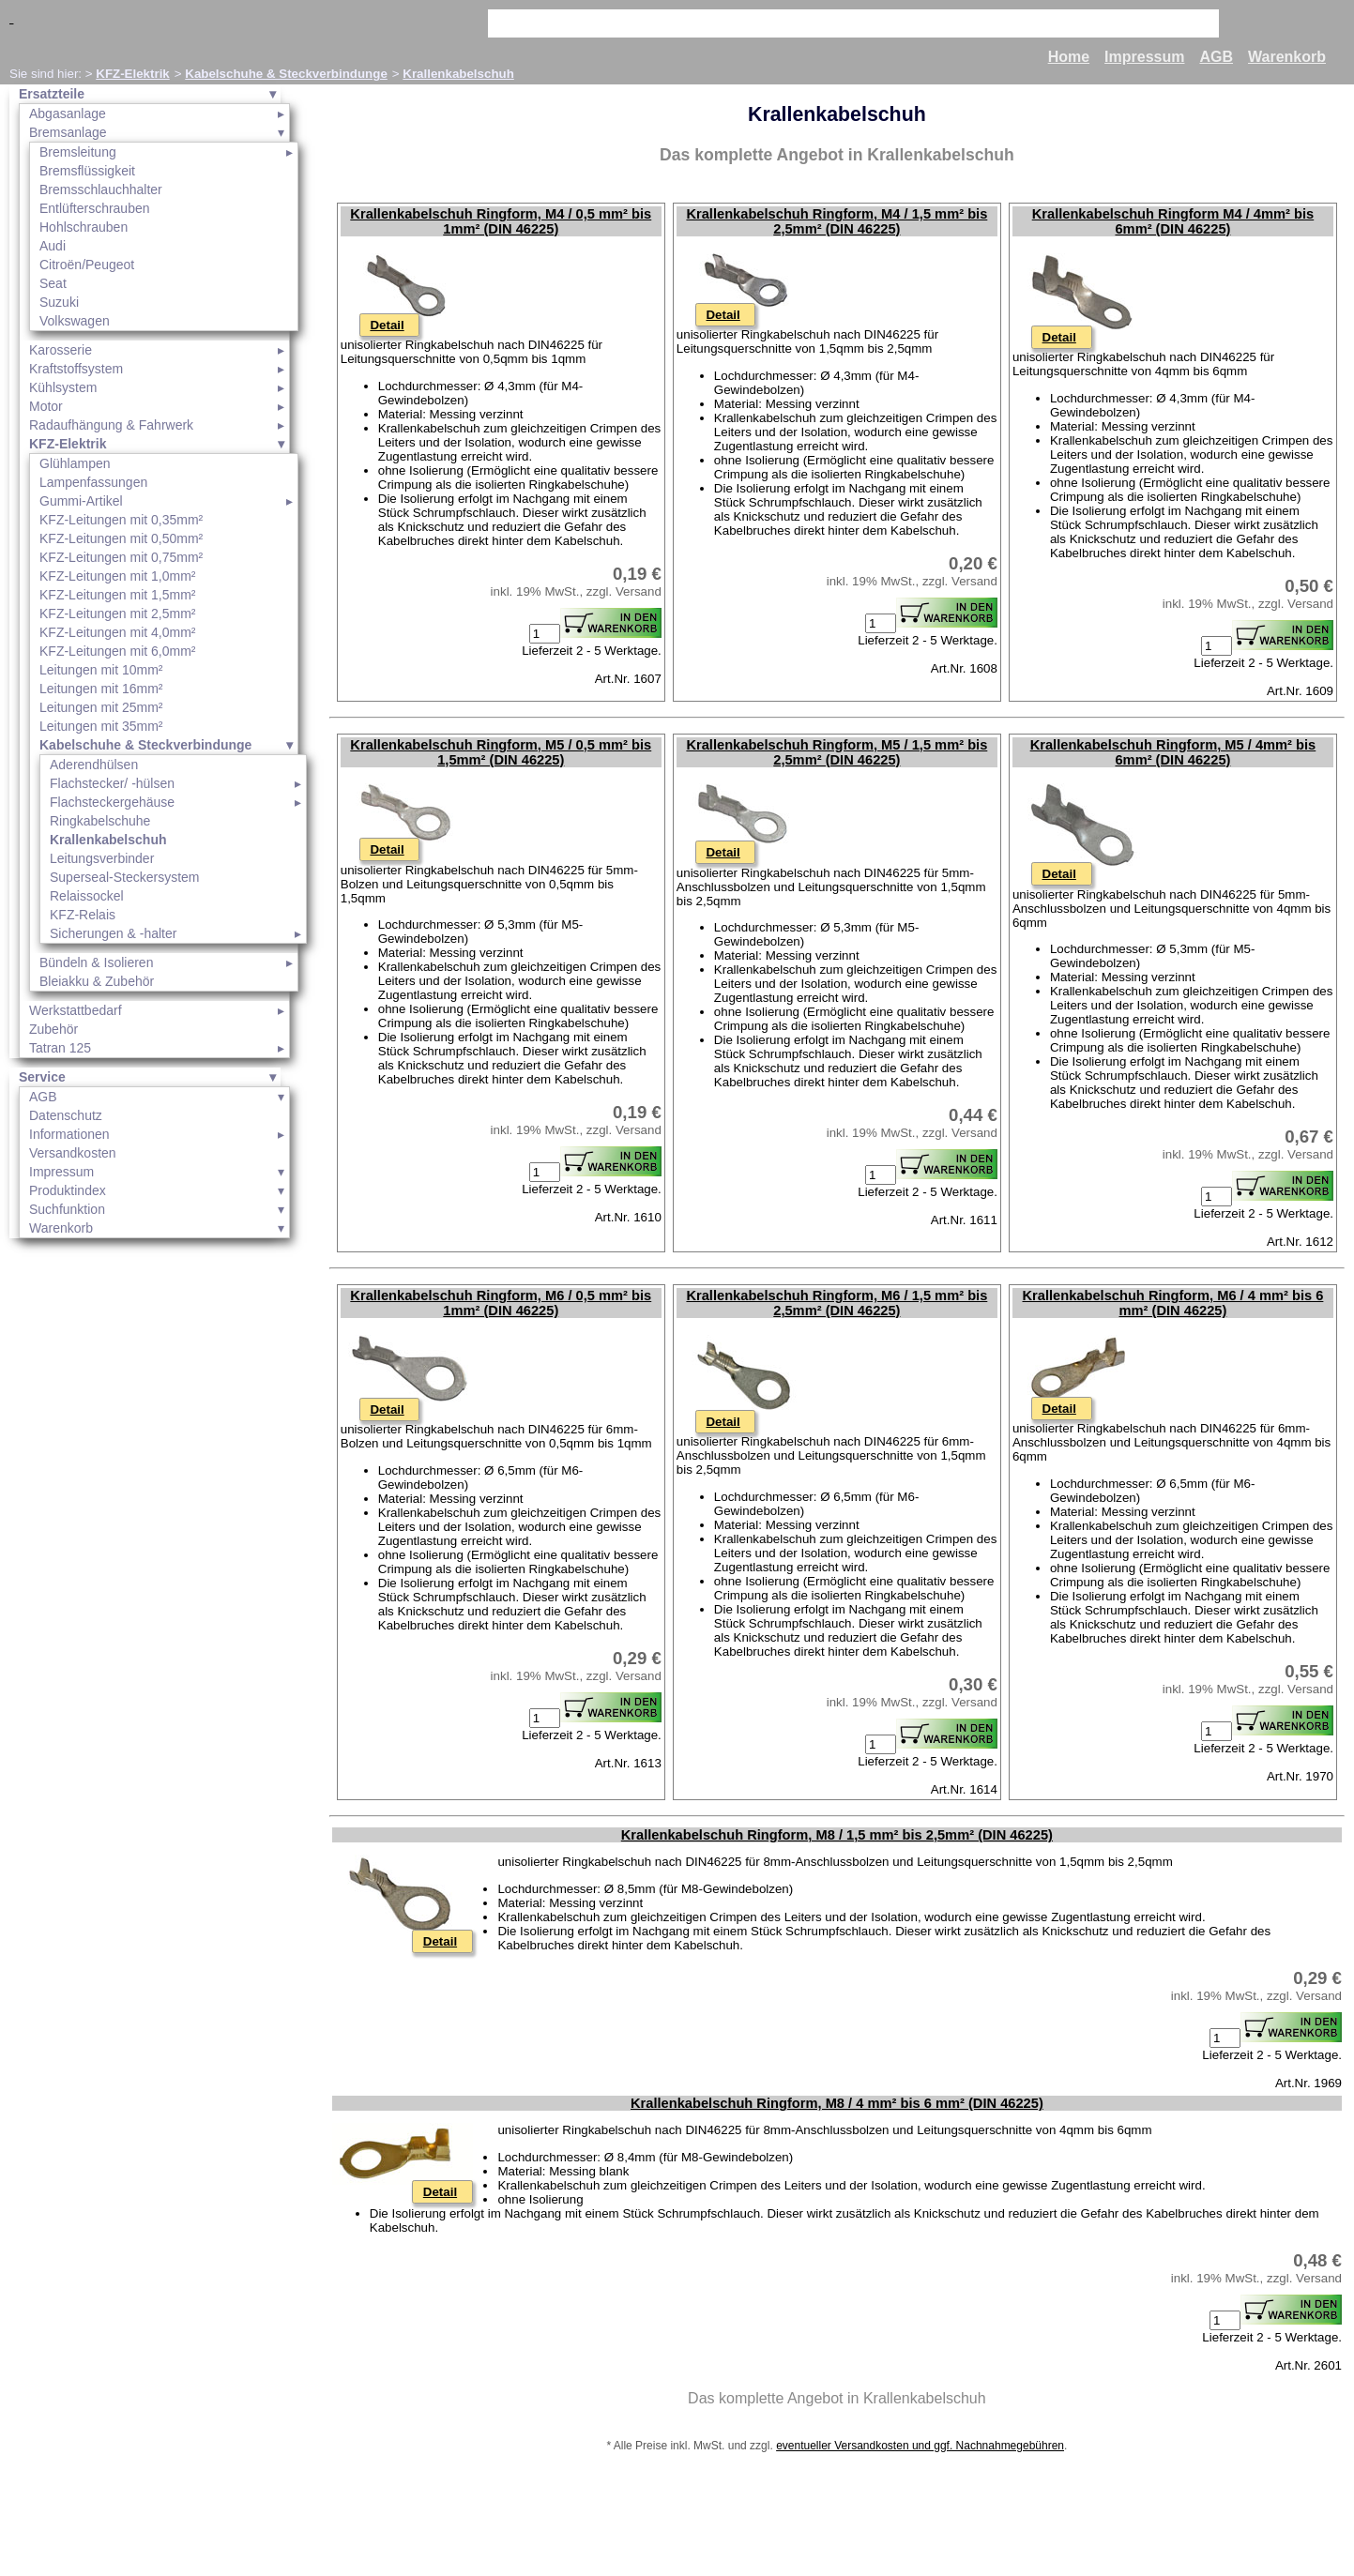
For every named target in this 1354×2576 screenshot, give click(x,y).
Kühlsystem (63, 387)
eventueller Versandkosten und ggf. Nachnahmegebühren (920, 2445)
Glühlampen (75, 463)
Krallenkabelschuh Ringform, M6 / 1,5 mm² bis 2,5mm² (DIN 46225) (836, 1303)
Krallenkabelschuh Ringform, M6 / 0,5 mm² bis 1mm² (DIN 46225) (500, 1303)
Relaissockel (87, 895)
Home (1068, 57)
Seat (53, 283)
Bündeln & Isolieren (96, 962)
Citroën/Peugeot (86, 264)
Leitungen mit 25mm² (101, 707)
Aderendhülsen (94, 764)
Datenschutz (65, 1115)
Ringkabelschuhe (100, 820)
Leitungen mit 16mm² (101, 688)
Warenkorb (1287, 57)
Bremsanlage (68, 132)
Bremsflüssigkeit (87, 170)
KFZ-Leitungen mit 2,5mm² (117, 613)
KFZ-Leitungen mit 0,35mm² (121, 519)
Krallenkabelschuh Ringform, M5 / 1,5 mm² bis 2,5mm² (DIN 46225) (836, 752)
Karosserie (60, 349)
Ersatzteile (51, 93)
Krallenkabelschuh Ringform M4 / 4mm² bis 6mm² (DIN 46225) (1173, 221)
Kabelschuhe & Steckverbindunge (286, 74)
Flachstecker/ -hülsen (112, 783)
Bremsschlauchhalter (100, 189)
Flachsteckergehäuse (112, 802)
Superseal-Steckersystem (125, 877)
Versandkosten (72, 1152)
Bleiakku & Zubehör (96, 981)
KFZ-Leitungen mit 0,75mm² (121, 557)
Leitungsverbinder (102, 858)
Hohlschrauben (83, 227)
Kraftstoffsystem (76, 368)
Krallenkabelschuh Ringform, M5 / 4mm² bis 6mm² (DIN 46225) (1173, 752)
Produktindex (67, 1190)
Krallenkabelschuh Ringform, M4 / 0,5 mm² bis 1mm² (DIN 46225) (500, 221)
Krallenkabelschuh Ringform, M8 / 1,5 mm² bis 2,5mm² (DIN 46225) (837, 1834)
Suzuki (59, 302)
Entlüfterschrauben (94, 208)
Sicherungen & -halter (113, 933)
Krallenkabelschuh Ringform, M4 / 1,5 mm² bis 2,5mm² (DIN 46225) (836, 221)
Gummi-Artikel (81, 500)
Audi (52, 245)
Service (42, 1076)
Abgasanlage (67, 113)
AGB (1216, 57)
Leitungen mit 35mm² (101, 726)
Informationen (69, 1134)
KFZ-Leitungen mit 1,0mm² (117, 575)
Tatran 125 (60, 1047)
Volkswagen (74, 320)
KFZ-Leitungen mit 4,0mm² (117, 632)
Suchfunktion (67, 1209)
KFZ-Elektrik (133, 74)
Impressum (1144, 57)
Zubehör (53, 1029)
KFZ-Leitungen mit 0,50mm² (121, 538)
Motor (46, 406)
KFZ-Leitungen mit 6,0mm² (117, 651)
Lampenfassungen (93, 482)
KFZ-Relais (82, 914)
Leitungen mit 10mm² (101, 669)
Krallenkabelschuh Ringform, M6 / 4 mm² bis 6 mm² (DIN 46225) (1173, 1303)
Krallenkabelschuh (458, 74)
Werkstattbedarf (75, 1010)
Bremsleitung (77, 151)
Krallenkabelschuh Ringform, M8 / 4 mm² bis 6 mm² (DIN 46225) (837, 2103)
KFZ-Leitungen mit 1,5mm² (117, 594)
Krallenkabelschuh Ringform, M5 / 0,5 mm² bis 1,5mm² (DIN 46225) (500, 752)
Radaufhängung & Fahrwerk (111, 424)
